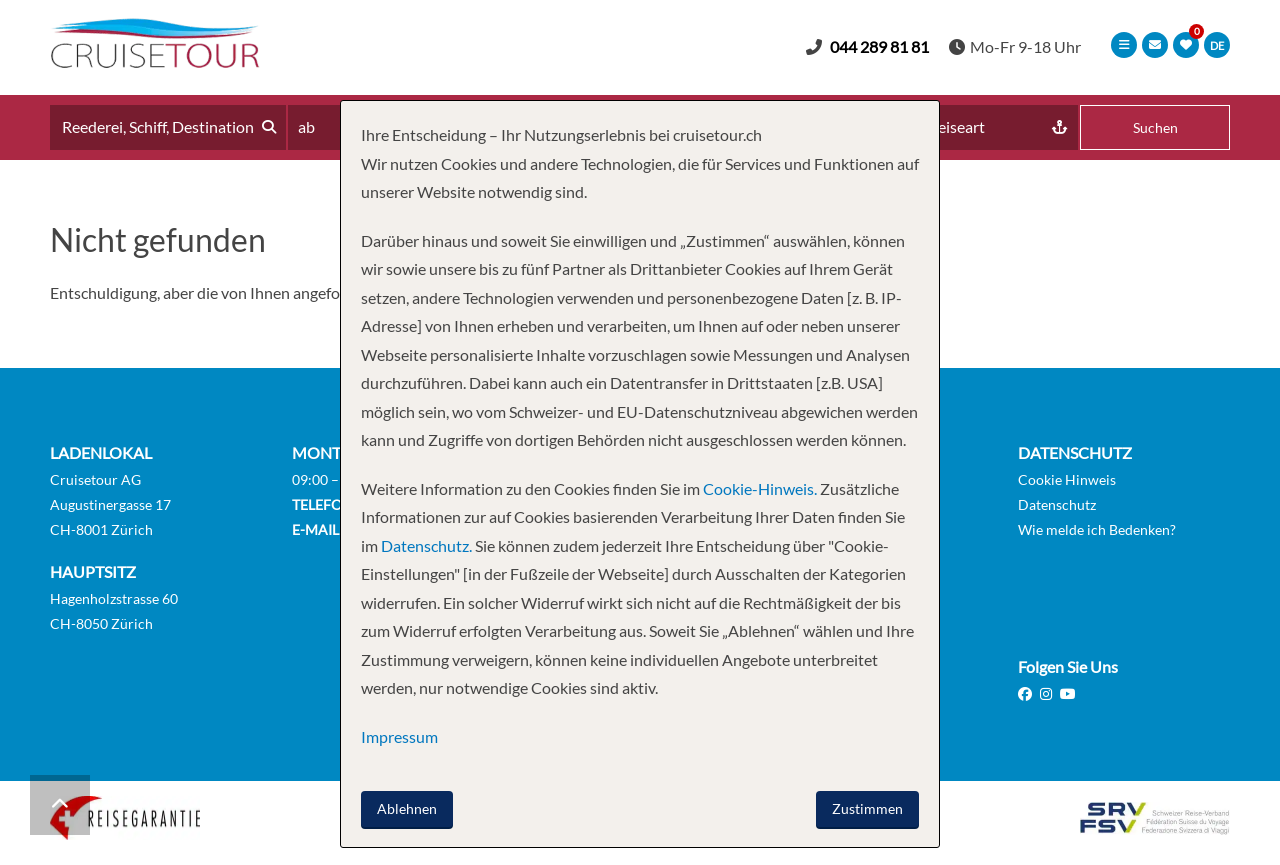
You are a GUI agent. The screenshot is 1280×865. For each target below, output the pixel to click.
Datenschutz (1057, 504)
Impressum (399, 736)
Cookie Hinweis (1067, 479)
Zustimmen (867, 808)
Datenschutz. (426, 545)
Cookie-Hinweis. (758, 488)
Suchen (1155, 127)
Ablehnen (407, 808)
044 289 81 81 (879, 46)
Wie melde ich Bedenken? (1097, 529)
